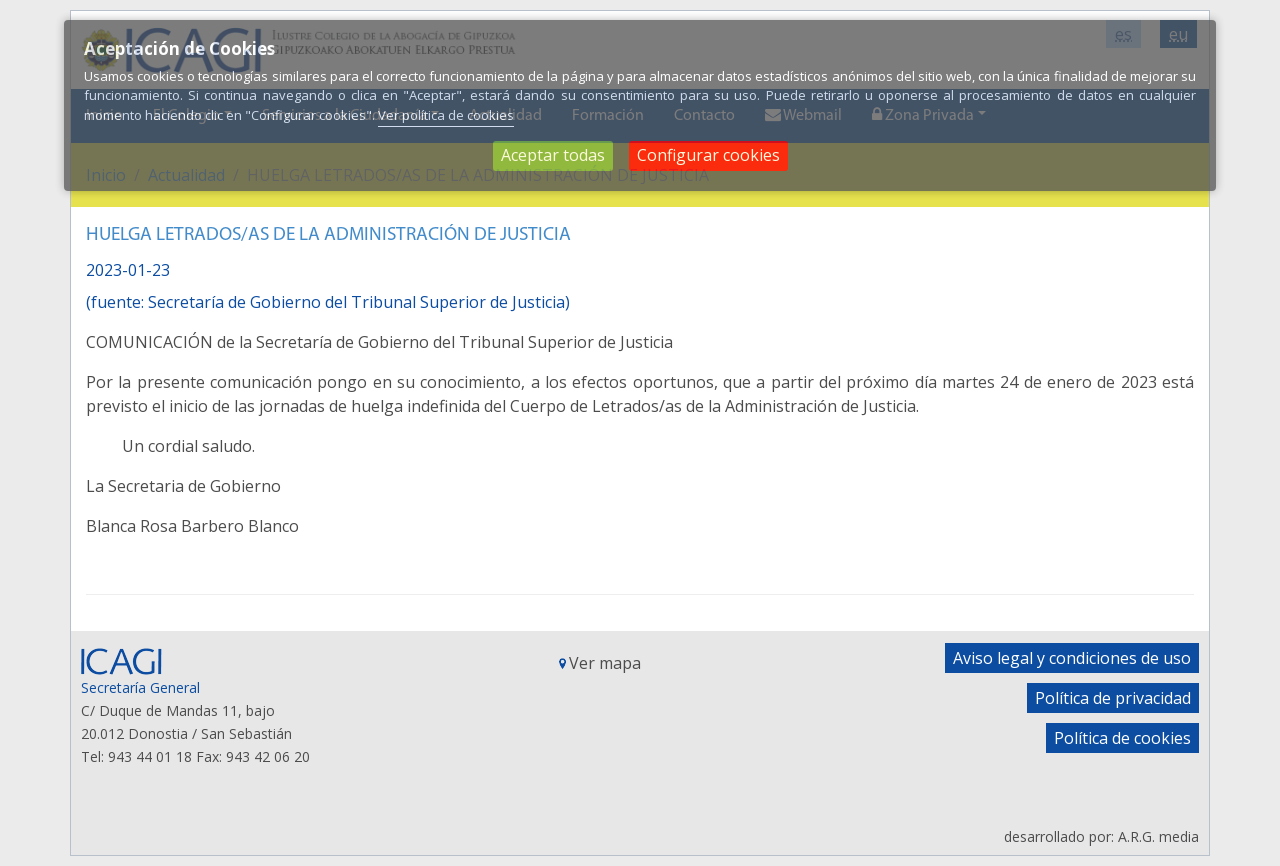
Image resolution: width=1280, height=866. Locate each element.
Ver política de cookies (446, 115)
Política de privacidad (1113, 698)
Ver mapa (605, 663)
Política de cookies (1122, 738)
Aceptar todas (553, 155)
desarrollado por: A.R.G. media (1101, 836)
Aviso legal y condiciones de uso (1072, 658)
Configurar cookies (708, 155)
